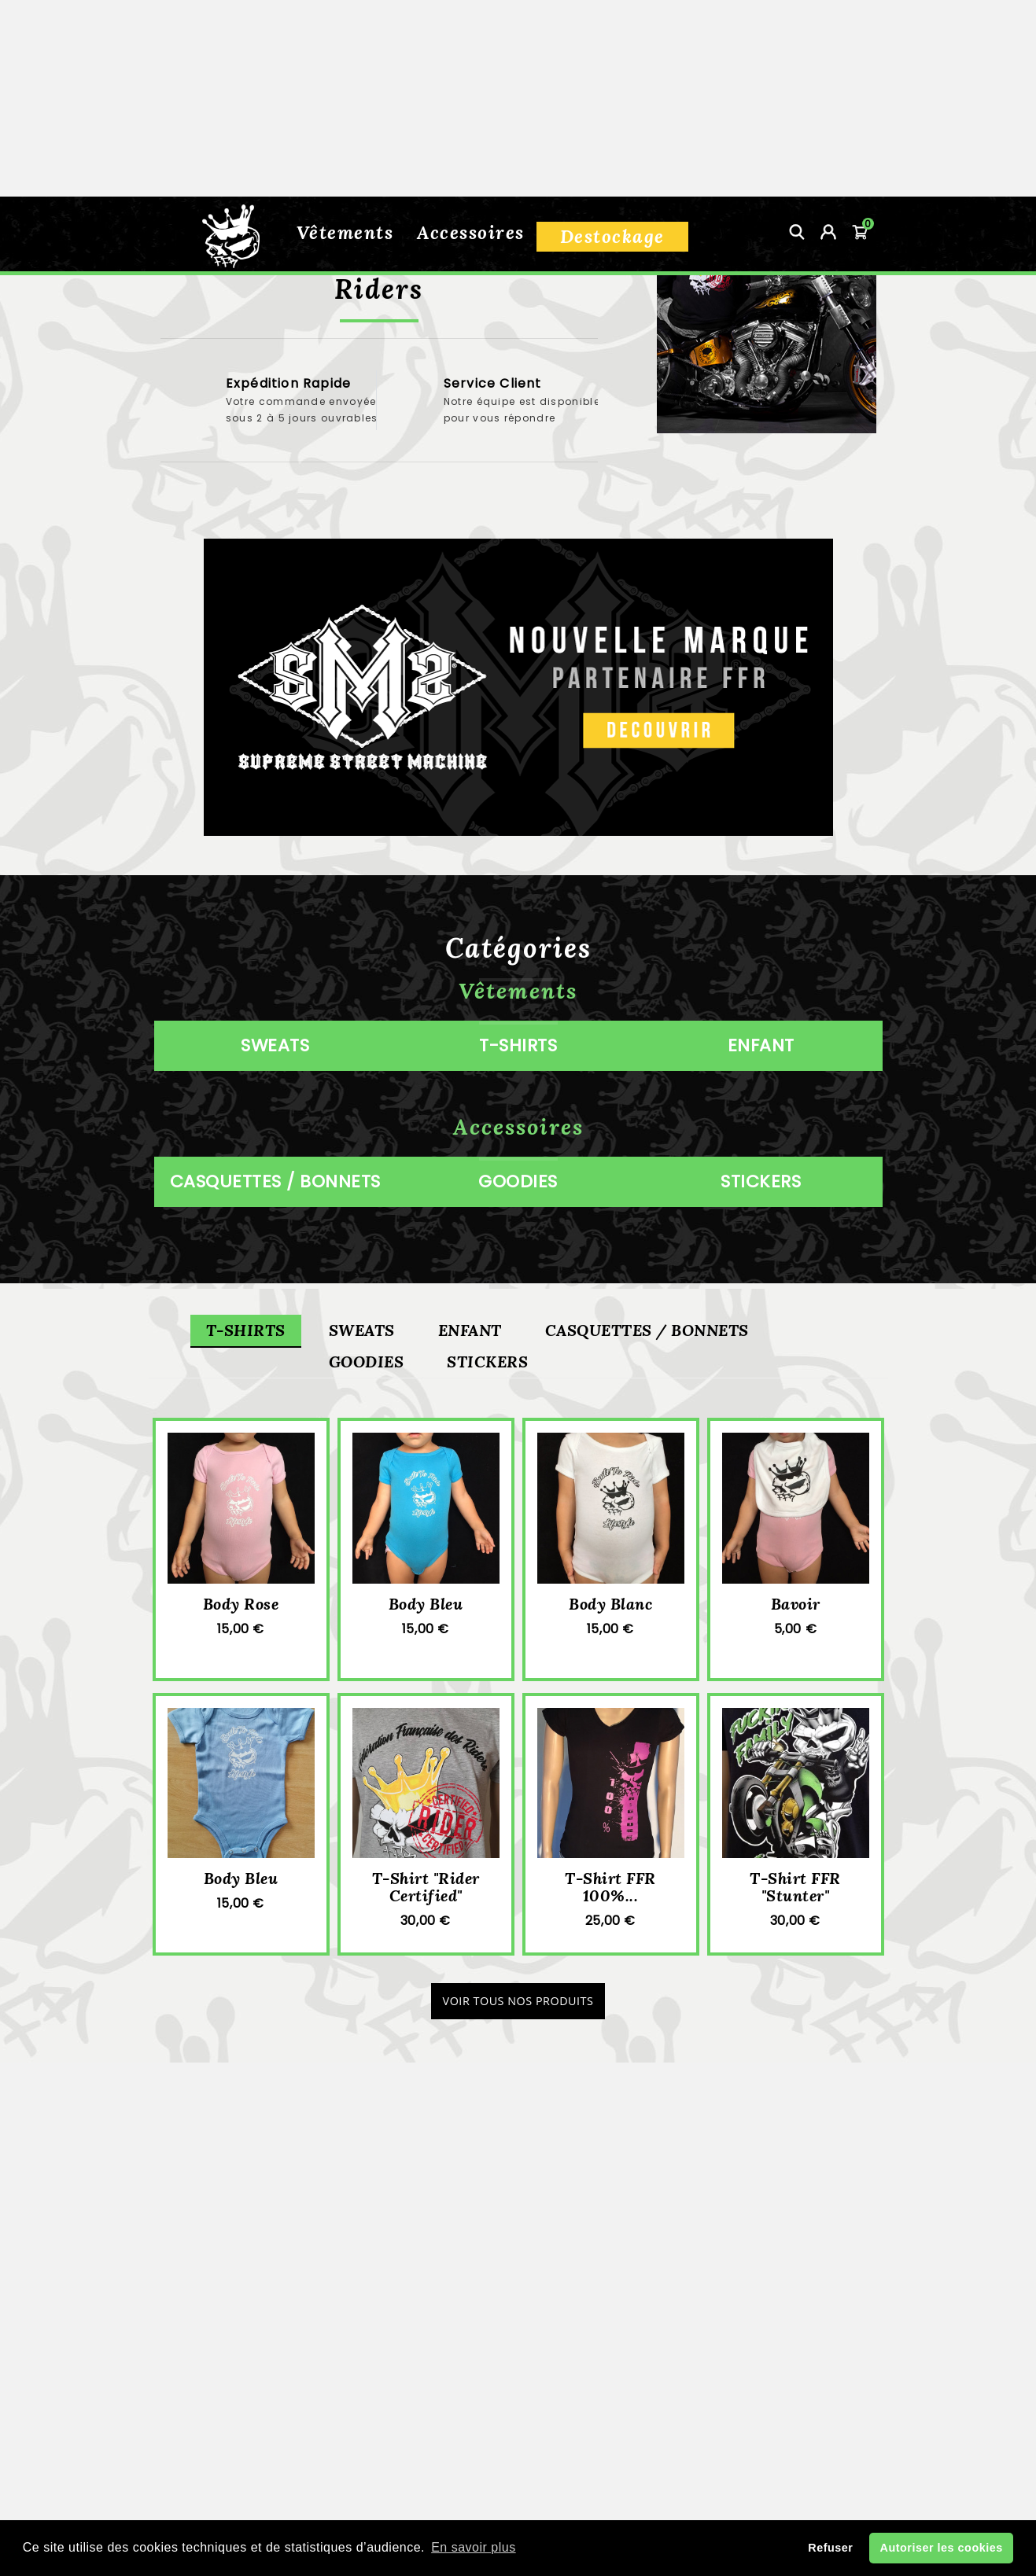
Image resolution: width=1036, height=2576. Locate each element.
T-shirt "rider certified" (426, 1906)
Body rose (241, 1623)
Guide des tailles (518, 2423)
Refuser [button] (830, 2547)
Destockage (612, 40)
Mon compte (580, 2451)
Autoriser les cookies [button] (941, 2547)
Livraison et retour (518, 2368)
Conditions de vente (517, 2396)
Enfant (470, 1349)
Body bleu (426, 1623)
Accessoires (471, 36)
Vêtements (345, 36)
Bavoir (795, 1623)
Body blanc (610, 1623)
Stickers (487, 1380)
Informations (270, 2335)
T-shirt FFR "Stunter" (795, 1906)
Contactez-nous (466, 2451)
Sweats (362, 1349)
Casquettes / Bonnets (647, 1349)
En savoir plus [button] (473, 2547)
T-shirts (246, 1349)
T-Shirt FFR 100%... (610, 1906)
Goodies (366, 1380)
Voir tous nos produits (518, 2019)
